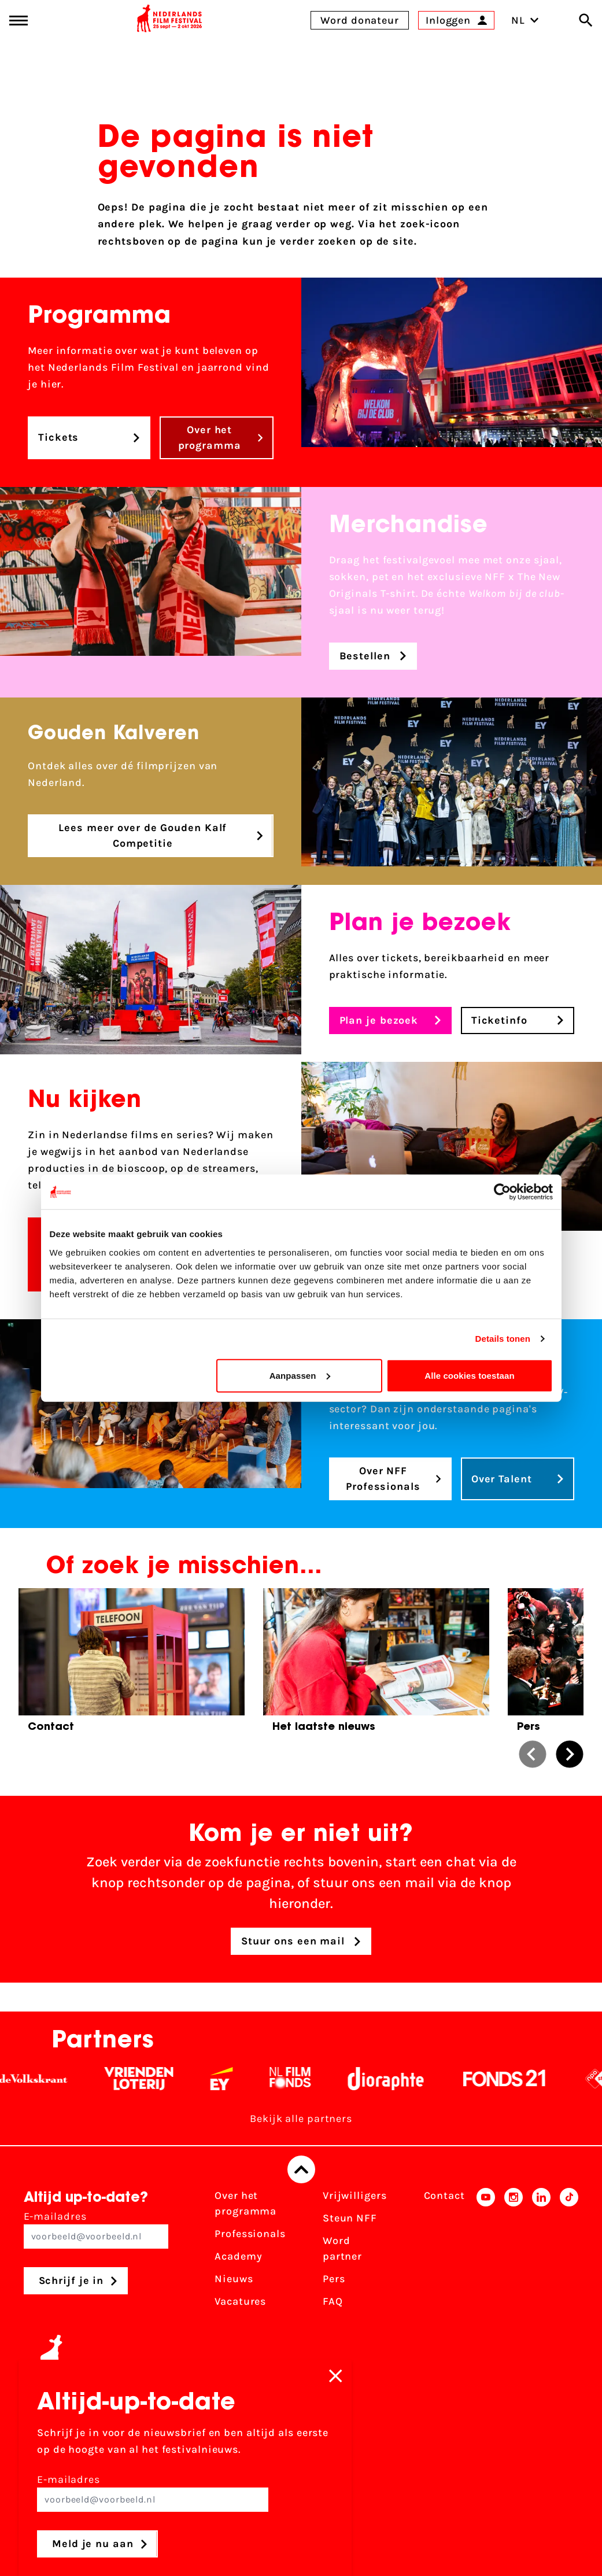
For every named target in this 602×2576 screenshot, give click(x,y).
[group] (132, 1664)
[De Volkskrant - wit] (50, 2078)
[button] (532, 1754)
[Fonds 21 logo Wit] (521, 2078)
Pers (334, 2278)
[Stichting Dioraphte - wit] (402, 2078)
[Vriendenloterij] (155, 2078)
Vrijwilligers (355, 2195)
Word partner (342, 2248)
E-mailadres (96, 2229)
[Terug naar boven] (301, 2169)
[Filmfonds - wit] (306, 2078)
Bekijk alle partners (301, 2118)
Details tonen (502, 1339)
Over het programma (245, 2203)
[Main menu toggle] (18, 20)
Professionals (250, 2233)
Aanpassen (299, 1375)
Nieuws (234, 2278)
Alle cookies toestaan (469, 1375)
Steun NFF (350, 2218)
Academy (238, 2256)
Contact (444, 2195)
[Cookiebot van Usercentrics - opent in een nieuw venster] (502, 1192)
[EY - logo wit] (238, 2078)
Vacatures (240, 2301)
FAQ (333, 2301)
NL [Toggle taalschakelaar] (525, 20)
